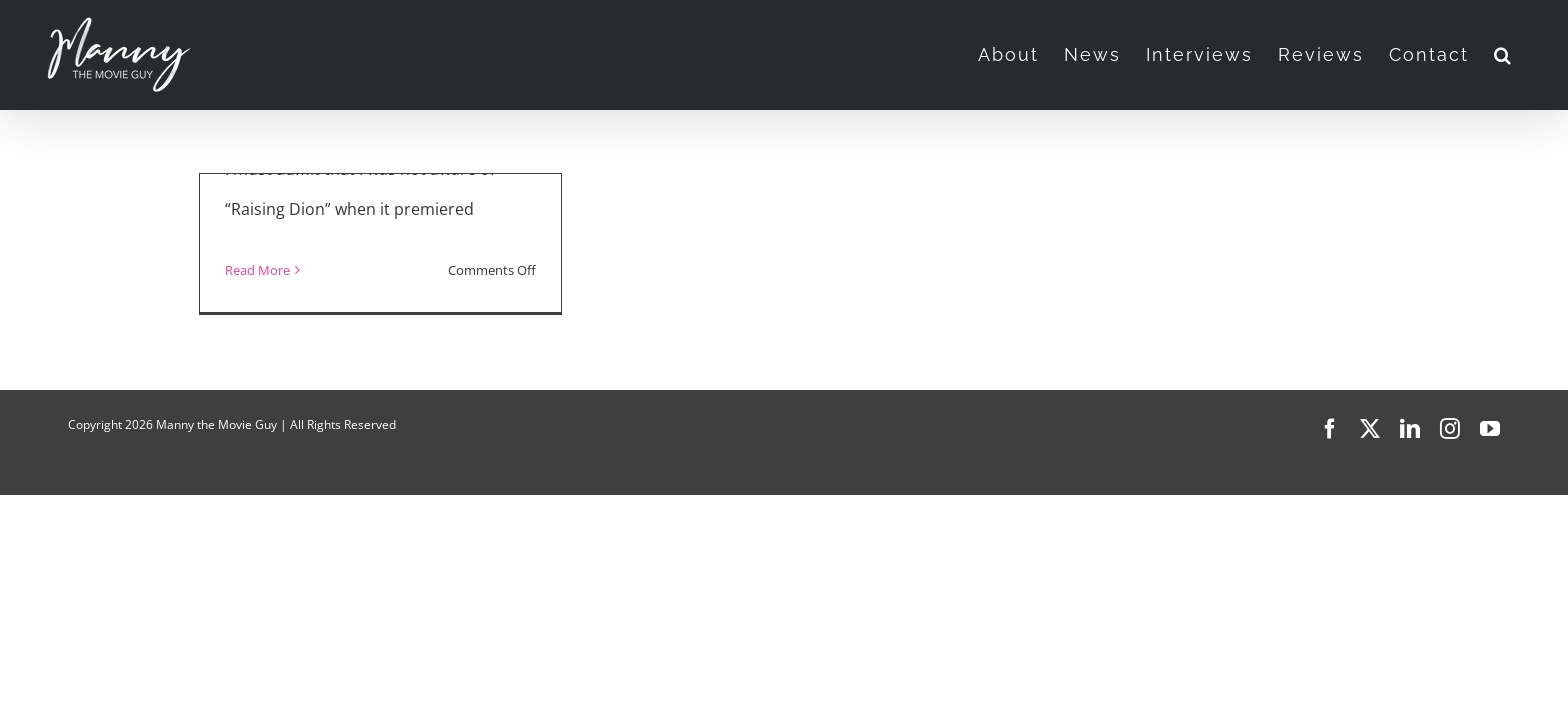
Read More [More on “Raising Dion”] (257, 270)
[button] (1528, 55)
